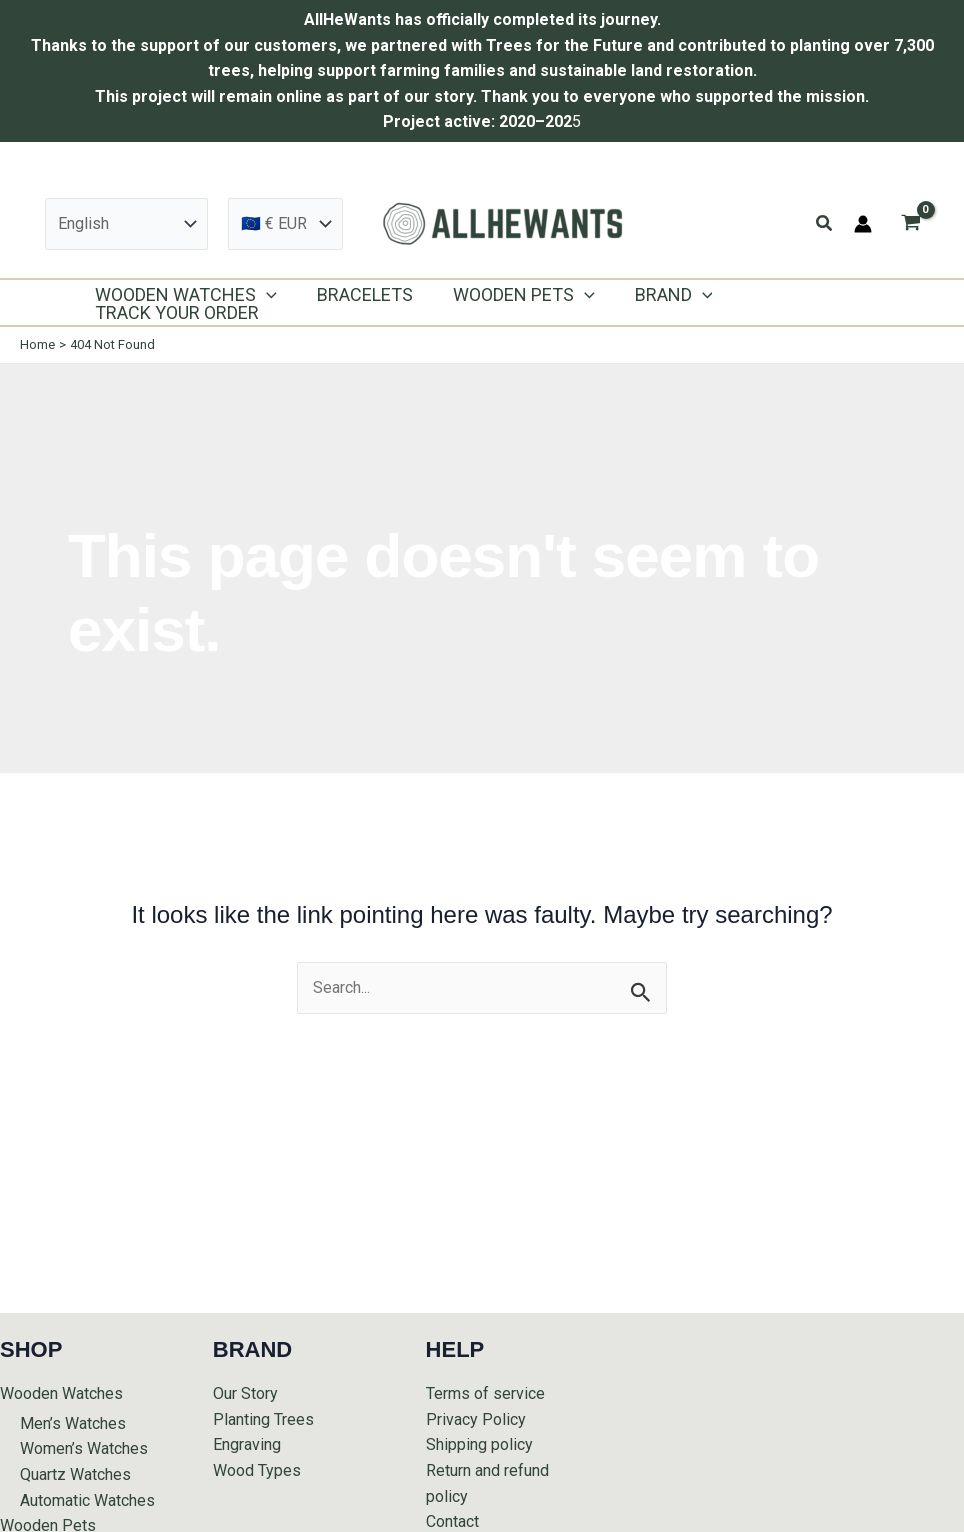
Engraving (247, 1444)
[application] (264, 295)
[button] (825, 223)
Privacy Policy (476, 1419)
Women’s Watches (84, 1448)
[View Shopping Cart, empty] (910, 223)
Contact (452, 1521)
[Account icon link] (863, 224)
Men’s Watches (73, 1423)
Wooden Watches (61, 1393)
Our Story (245, 1393)
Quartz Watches (75, 1474)
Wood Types (257, 1470)
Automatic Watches (87, 1500)
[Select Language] (126, 224)
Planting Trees (263, 1419)
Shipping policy (479, 1444)
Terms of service (485, 1393)
